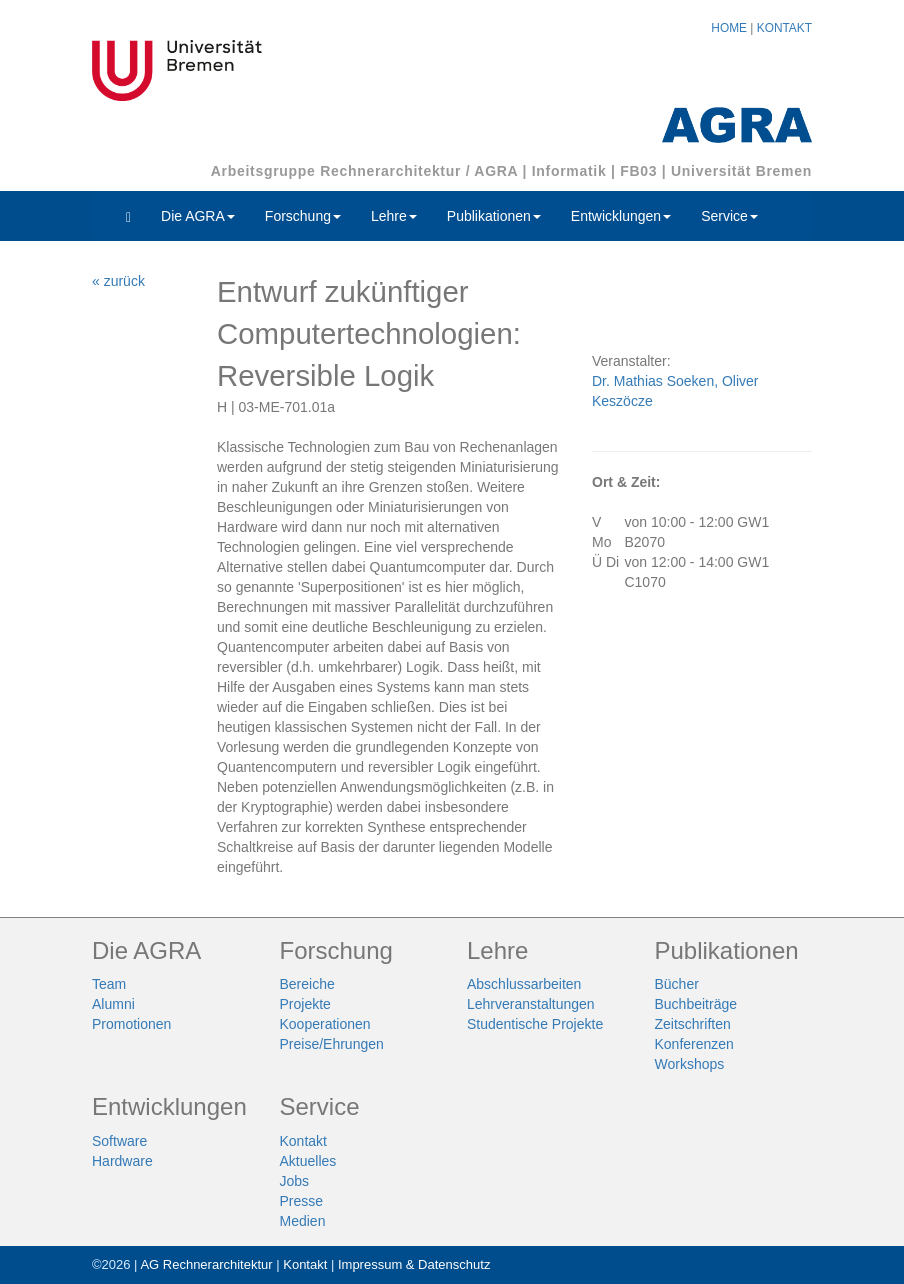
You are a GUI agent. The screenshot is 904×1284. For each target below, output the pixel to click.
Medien (303, 1221)
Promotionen (131, 1024)
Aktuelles (308, 1161)
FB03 (638, 171)
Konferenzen (694, 1044)
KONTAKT (784, 28)
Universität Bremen (741, 171)
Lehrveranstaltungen (531, 1004)
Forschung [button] (303, 216)
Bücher (677, 984)
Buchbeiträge (696, 1004)
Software (119, 1141)
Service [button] (729, 216)
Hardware (122, 1161)
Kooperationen (325, 1024)
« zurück (118, 281)
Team (109, 984)
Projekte (305, 1004)
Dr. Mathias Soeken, (657, 381)
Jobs (295, 1181)
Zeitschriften (693, 1024)
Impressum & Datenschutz (414, 1264)
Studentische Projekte (535, 1024)
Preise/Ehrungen (332, 1044)
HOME (729, 28)
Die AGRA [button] (198, 216)
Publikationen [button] (494, 216)
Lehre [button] (394, 216)
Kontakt (303, 1141)
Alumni (113, 1004)
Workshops (690, 1064)
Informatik (569, 171)
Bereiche (307, 984)
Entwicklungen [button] (621, 216)
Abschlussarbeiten (524, 984)
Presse (302, 1201)
